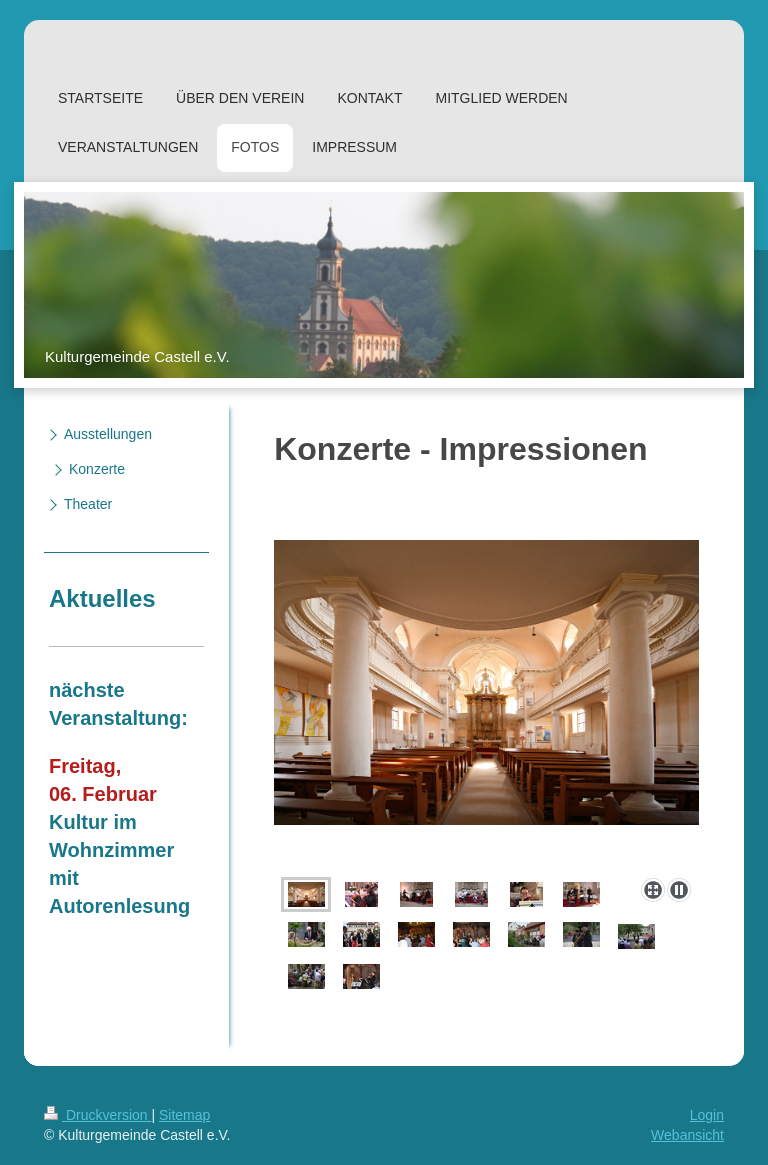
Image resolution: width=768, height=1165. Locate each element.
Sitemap (184, 1115)
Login (707, 1115)
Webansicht (687, 1135)
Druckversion (97, 1115)
